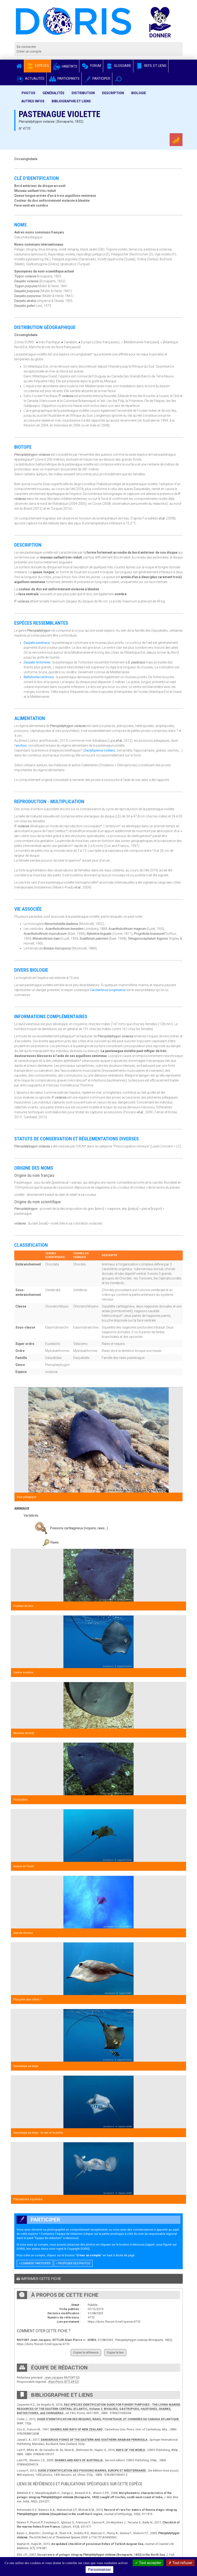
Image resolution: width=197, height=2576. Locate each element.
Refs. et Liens (150, 66)
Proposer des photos (73, 2263)
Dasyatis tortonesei (37, 662)
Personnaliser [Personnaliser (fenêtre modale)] (99, 2569)
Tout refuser (180, 2563)
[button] (118, 78)
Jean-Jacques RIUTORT (60, 2377)
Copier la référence (85, 2352)
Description (113, 93)
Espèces (37, 66)
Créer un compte (29, 51)
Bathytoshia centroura (39, 677)
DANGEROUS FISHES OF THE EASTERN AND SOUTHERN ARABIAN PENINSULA (94, 2439)
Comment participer (35, 2263)
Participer (97, 78)
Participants (64, 78)
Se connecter (26, 47)
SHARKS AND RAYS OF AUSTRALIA (79, 2460)
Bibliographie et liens (71, 101)
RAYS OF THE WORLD (130, 2450)
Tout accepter (148, 2563)
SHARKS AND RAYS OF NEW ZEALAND (76, 2429)
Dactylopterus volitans (99, 750)
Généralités (53, 93)
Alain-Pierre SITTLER (61, 2381)
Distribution (83, 93)
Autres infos (32, 101)
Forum (91, 66)
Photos (28, 93)
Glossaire (118, 66)
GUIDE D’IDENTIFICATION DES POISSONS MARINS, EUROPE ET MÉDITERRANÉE (92, 2470)
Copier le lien (115, 2352)
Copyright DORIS (78, 2248)
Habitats (65, 66)
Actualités (30, 78)
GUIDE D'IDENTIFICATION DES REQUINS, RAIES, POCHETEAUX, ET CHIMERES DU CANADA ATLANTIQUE (108, 2419)
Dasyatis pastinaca (37, 643)
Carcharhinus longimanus (108, 990)
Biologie (138, 93)
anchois (21, 745)
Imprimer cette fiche (39, 2279)
